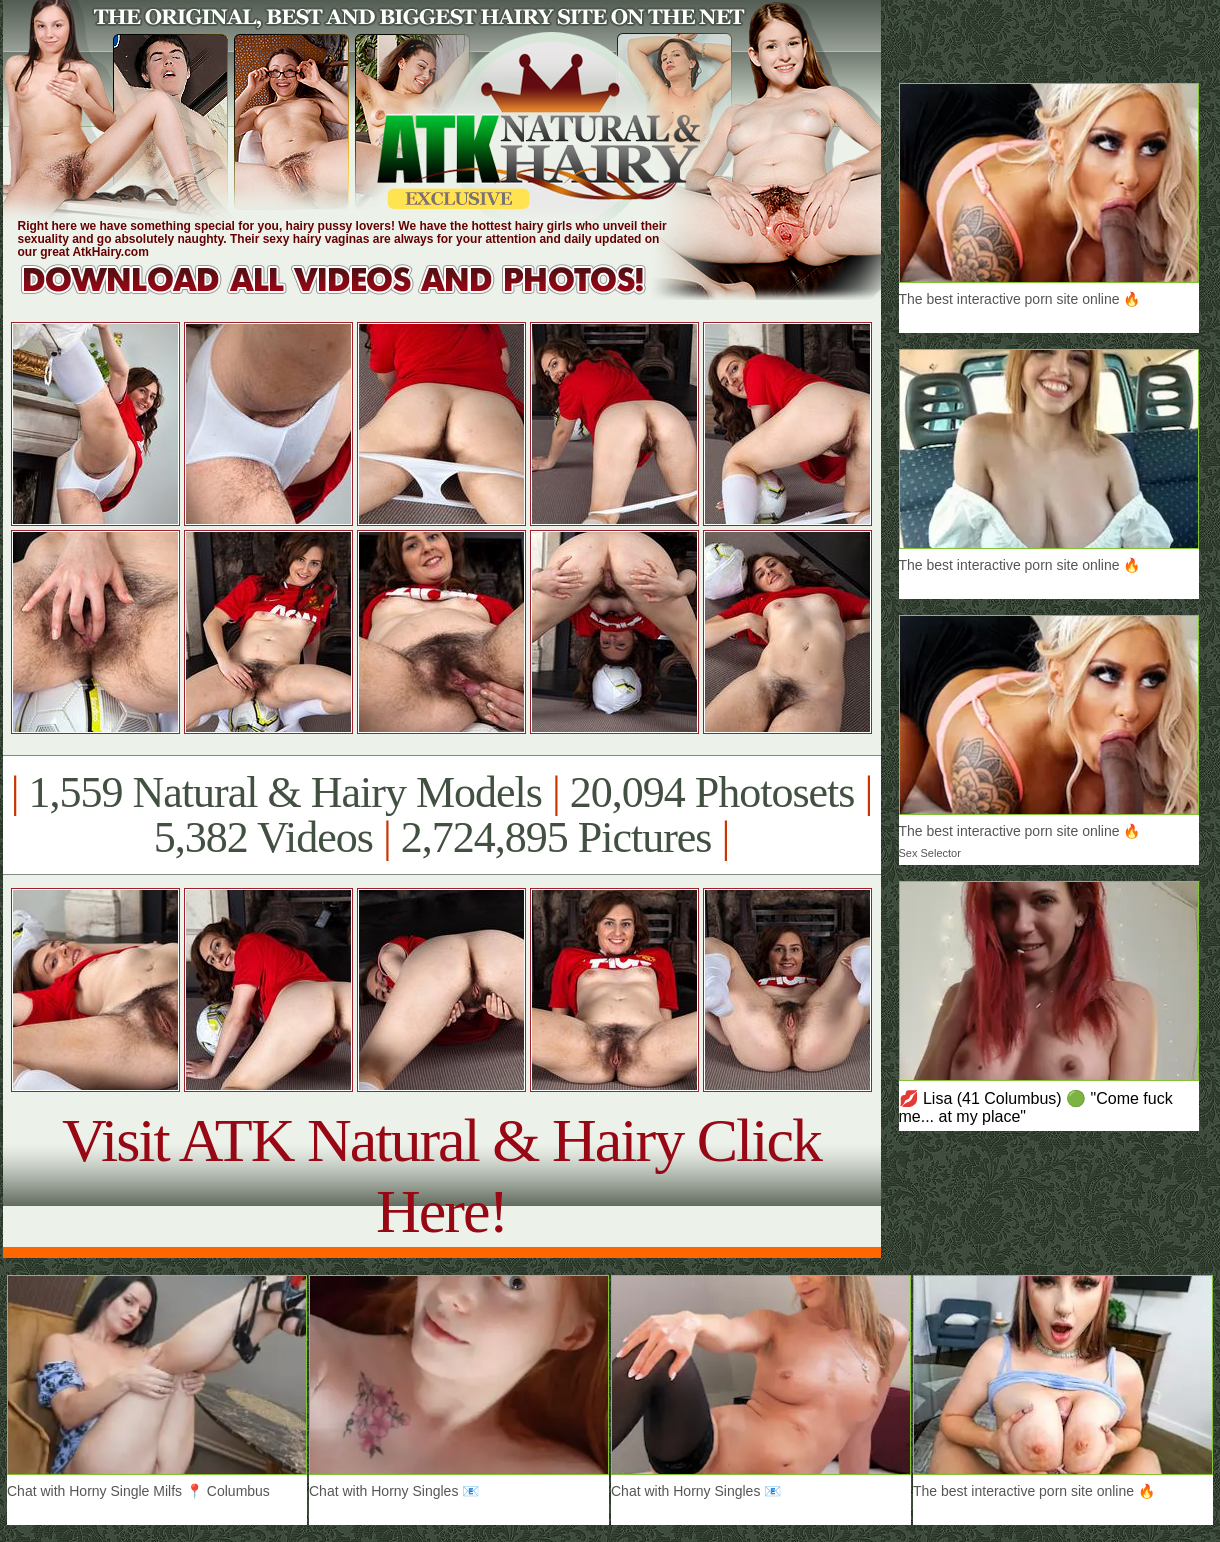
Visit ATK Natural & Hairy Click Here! (441, 1175)
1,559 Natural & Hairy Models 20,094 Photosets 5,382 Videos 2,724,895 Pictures (441, 815)
